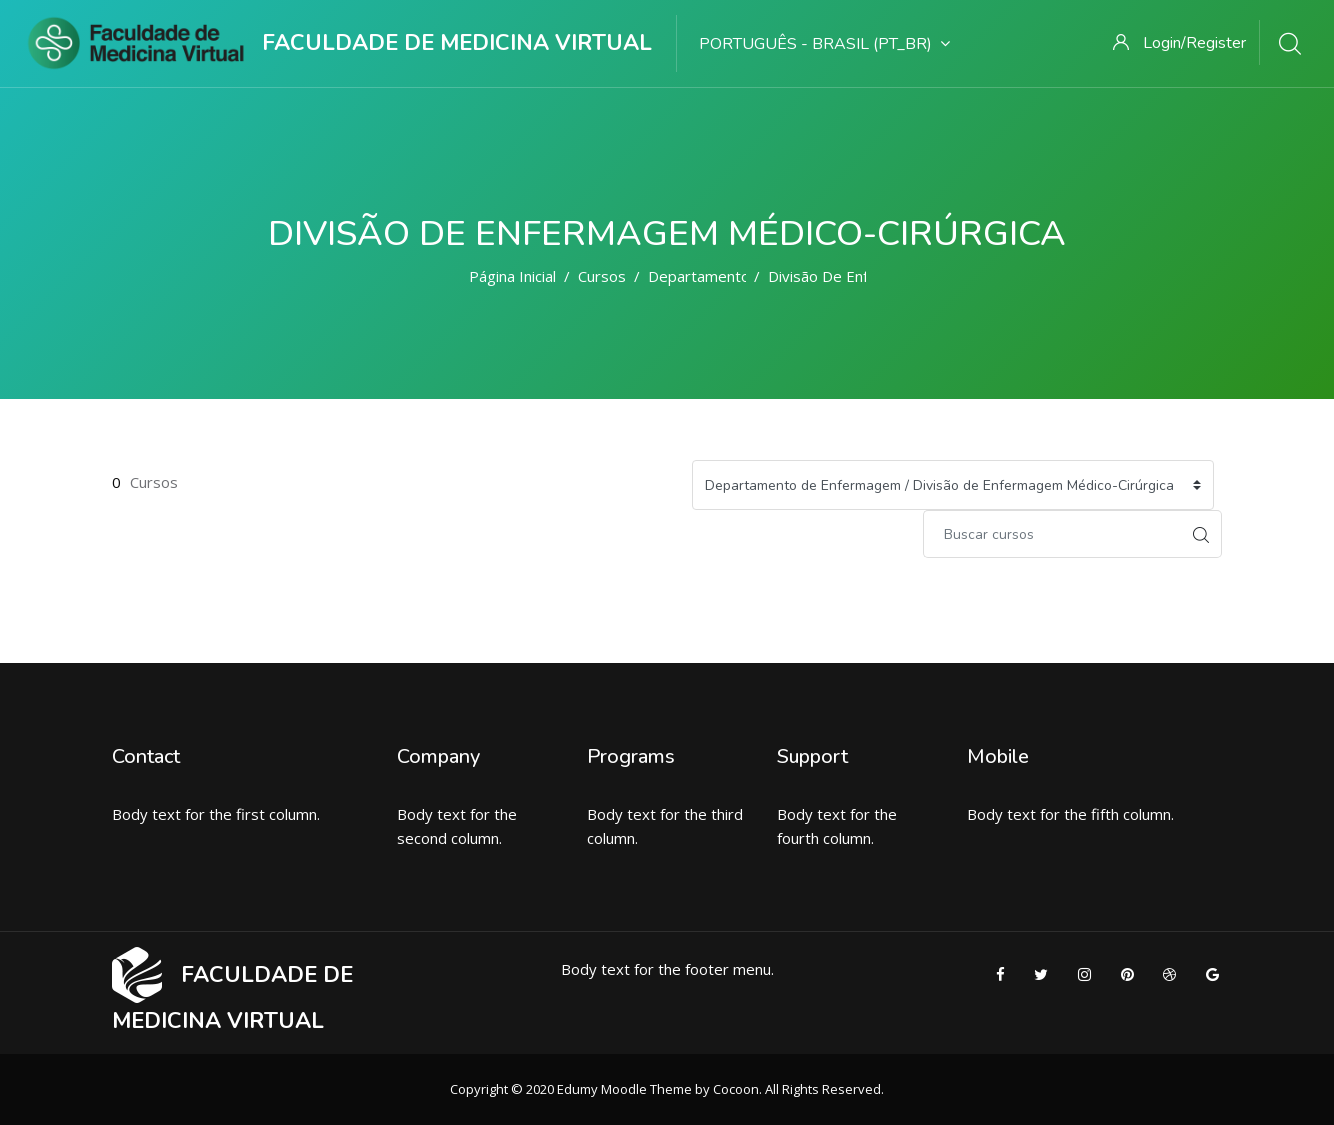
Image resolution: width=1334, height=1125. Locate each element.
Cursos (602, 276)
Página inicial (512, 276)
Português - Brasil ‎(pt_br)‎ (824, 44)
